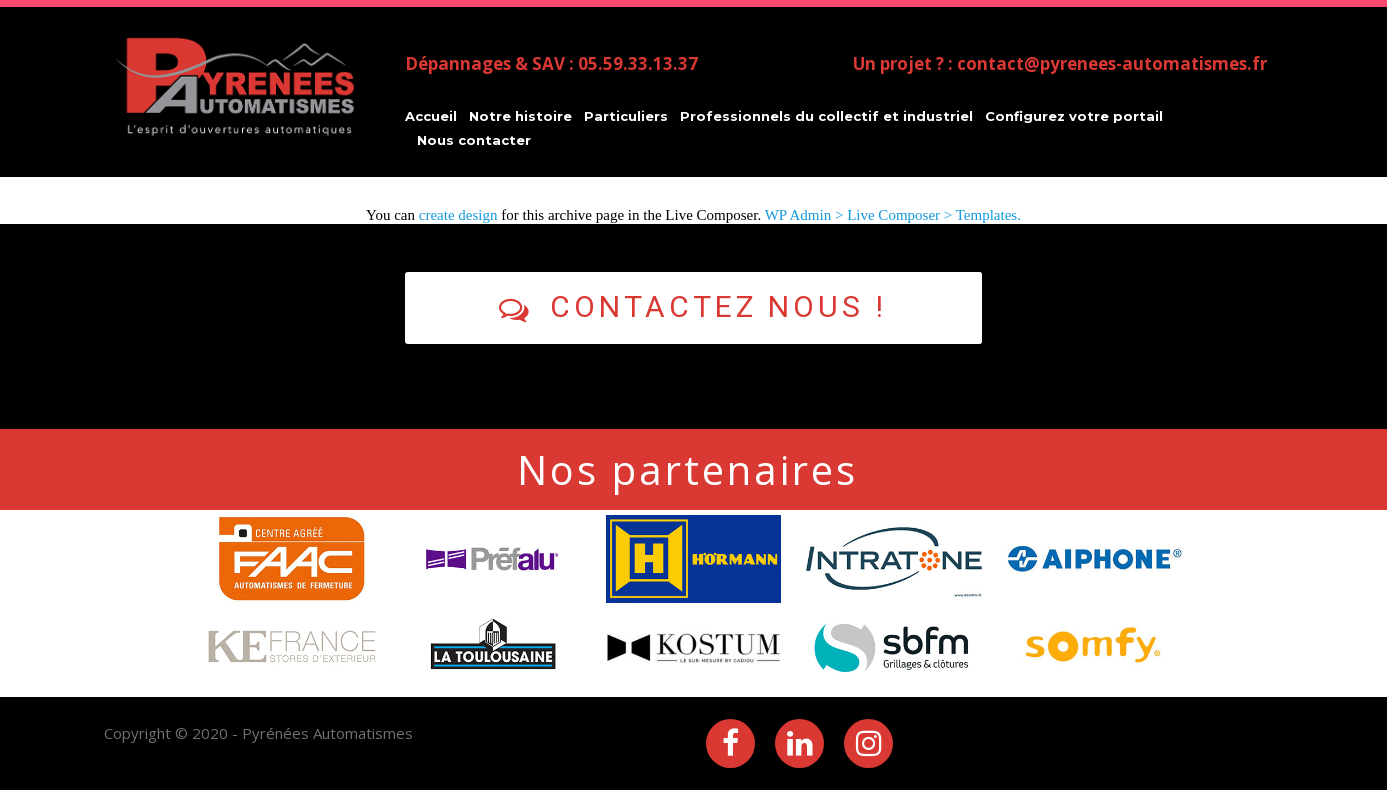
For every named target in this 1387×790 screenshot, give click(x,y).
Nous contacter (474, 140)
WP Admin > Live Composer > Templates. (893, 215)
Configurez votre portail (1074, 116)
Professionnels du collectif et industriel (826, 116)
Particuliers (626, 116)
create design (458, 215)
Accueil (431, 116)
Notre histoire (520, 116)
